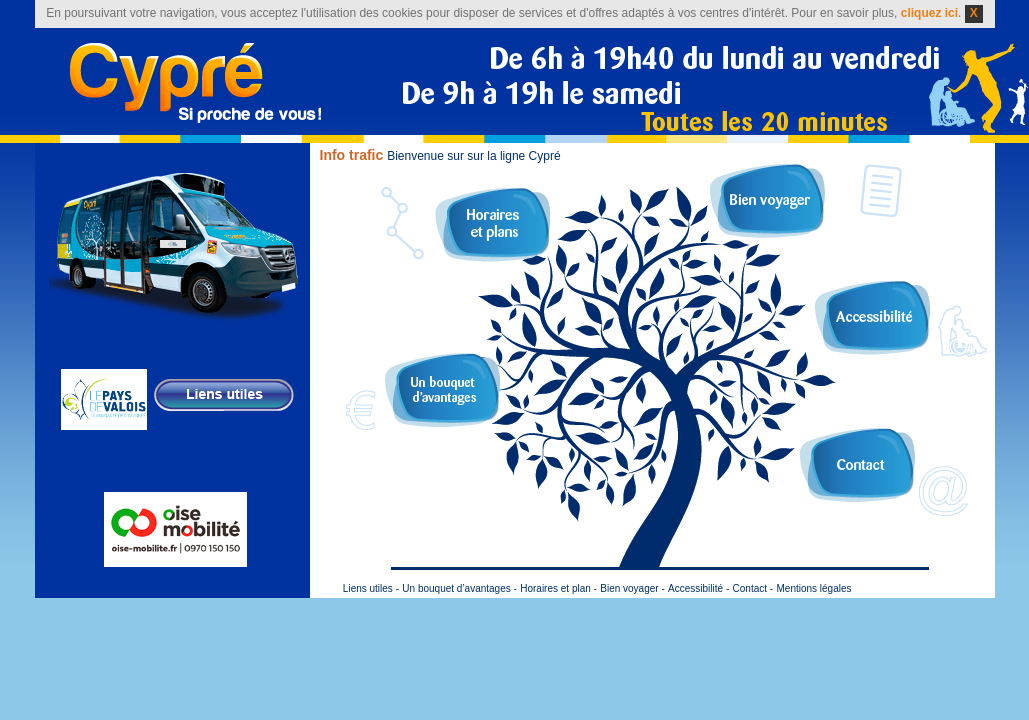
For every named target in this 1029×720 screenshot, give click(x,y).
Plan (492, 225)
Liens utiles (368, 588)
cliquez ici (929, 13)
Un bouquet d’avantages (442, 390)
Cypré (195, 83)
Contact (857, 465)
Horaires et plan (555, 588)
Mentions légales (813, 588)
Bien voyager (767, 201)
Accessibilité (872, 318)
